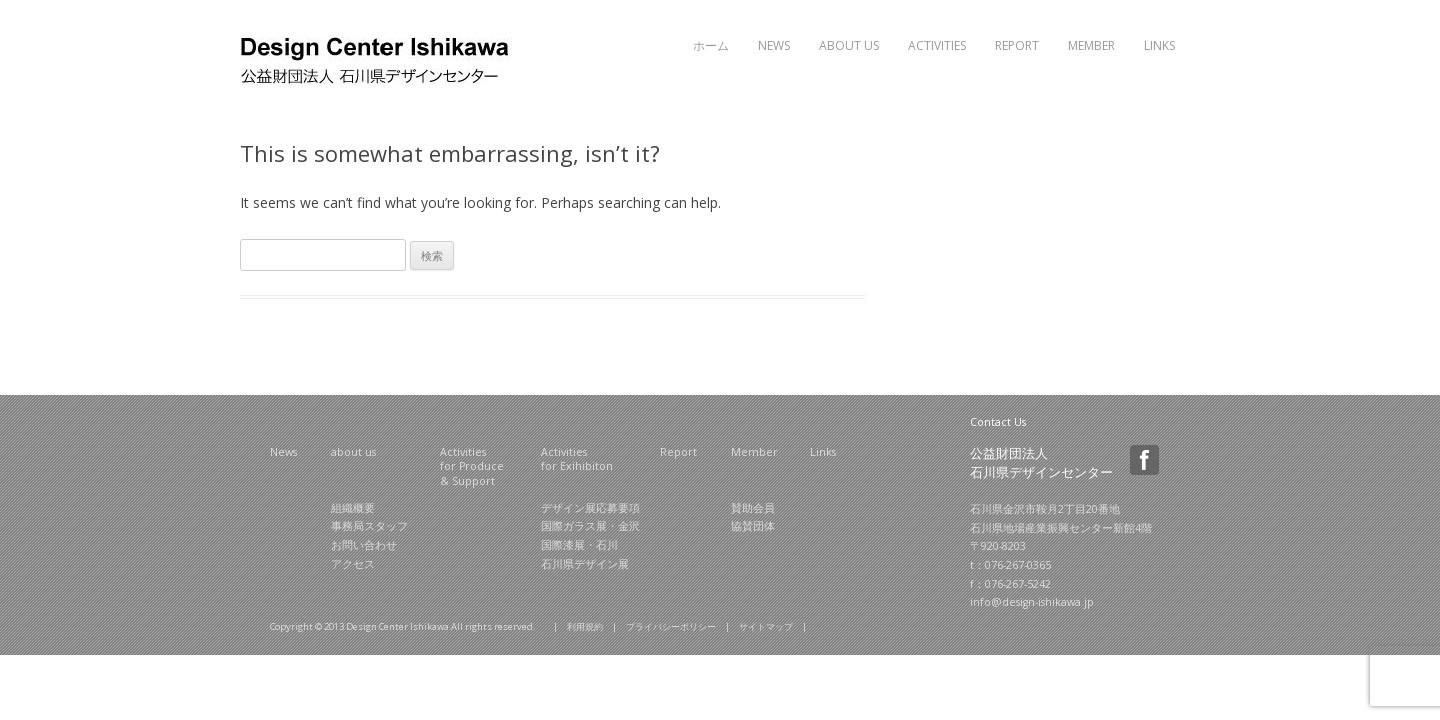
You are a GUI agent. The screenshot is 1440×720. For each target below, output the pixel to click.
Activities (937, 45)
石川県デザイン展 (585, 564)
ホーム (711, 45)
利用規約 (585, 626)
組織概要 (353, 508)
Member (1091, 45)
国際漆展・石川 (579, 545)
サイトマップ (766, 626)
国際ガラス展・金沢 (590, 526)
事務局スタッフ (369, 526)
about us (353, 452)
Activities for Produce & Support (472, 466)
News (774, 45)
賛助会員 (753, 508)
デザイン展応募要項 (590, 508)
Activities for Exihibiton (577, 459)
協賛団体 (753, 526)
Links (1159, 45)
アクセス (353, 564)
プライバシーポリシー (671, 626)
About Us (849, 45)
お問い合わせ (364, 545)
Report (1017, 45)
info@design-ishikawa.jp (1032, 602)
